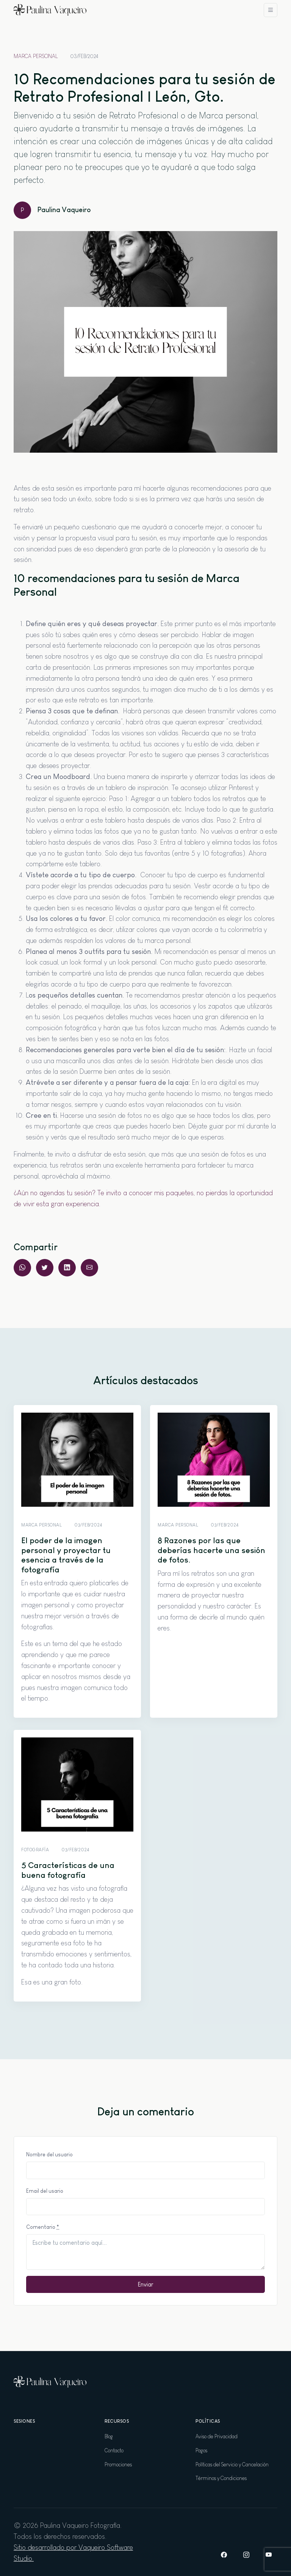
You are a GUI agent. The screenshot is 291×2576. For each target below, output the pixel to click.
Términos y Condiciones (221, 2478)
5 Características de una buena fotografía (67, 1870)
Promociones (118, 2464)
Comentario (42, 2227)
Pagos (201, 2450)
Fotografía (35, 1849)
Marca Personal (36, 56)
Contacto (114, 2450)
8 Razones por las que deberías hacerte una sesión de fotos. (211, 1550)
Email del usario (44, 2191)
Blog (109, 2436)
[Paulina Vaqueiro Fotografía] (50, 10)
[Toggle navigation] (270, 10)
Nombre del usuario (49, 2154)
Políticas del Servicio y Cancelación (232, 2464)
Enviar (145, 2284)
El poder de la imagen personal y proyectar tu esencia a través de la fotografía (66, 1555)
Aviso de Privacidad (217, 2436)
